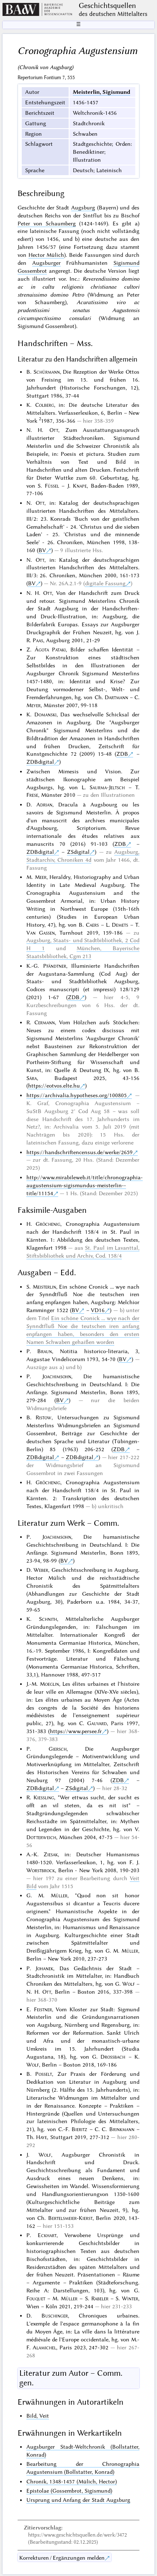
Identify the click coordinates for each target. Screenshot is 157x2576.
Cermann (44, 1022)
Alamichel (44, 2347)
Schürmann (46, 371)
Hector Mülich (46, 254)
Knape (80, 485)
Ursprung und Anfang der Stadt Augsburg (78, 2499)
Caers (92, 924)
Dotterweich (41, 1837)
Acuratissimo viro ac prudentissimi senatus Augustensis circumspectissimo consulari (78, 310)
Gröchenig (48, 1223)
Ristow (43, 1417)
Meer (40, 876)
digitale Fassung (105, 583)
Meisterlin (44, 1286)
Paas (38, 640)
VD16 (98, 1310)
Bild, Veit (37, 2415)
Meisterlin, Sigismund (101, 91)
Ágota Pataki (50, 649)
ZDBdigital (40, 761)
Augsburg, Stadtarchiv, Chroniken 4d (82, 855)
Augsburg (83, 207)
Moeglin (49, 1683)
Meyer (33, 705)
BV (42, 550)
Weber (40, 1569)
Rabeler (99, 2298)
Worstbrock (40, 1870)
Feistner (43, 2009)
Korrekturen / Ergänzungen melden (62, 2557)
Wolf (128, 1983)
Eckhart (47, 2235)
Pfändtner (54, 965)
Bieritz (79, 2129)
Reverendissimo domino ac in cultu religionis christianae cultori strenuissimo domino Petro (78, 286)
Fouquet (35, 2298)
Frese (32, 794)
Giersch (58, 1748)
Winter (130, 2298)
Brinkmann (121, 2129)
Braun (44, 1351)
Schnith (48, 1618)
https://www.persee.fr (76, 1731)
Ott (53, 429)
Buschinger (54, 2315)
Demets (120, 924)
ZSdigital (78, 851)
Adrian (44, 804)
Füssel (52, 485)
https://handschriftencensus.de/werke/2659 (79, 1152)
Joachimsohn (56, 1376)
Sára (31, 1078)
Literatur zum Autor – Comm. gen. (70, 2377)
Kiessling (43, 1797)
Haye (41, 2137)
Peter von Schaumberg (47, 223)
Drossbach (112, 2056)
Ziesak (51, 1854)
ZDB (122, 753)
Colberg (44, 404)
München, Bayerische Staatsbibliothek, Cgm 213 (82, 952)
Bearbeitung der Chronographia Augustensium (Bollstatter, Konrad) (82, 2467)
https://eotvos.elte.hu (54, 1085)
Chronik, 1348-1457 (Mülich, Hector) (71, 2481)
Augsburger (46, 262)
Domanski (45, 714)
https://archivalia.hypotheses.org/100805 (76, 1095)
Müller (59, 1895)
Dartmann (116, 697)
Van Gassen (40, 932)
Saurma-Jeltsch (107, 787)
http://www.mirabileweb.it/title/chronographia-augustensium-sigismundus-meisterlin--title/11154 (84, 1185)
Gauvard (97, 1723)
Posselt (43, 2073)
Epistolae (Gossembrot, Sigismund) (69, 2490)
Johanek (44, 1968)
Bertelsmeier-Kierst (70, 2217)
